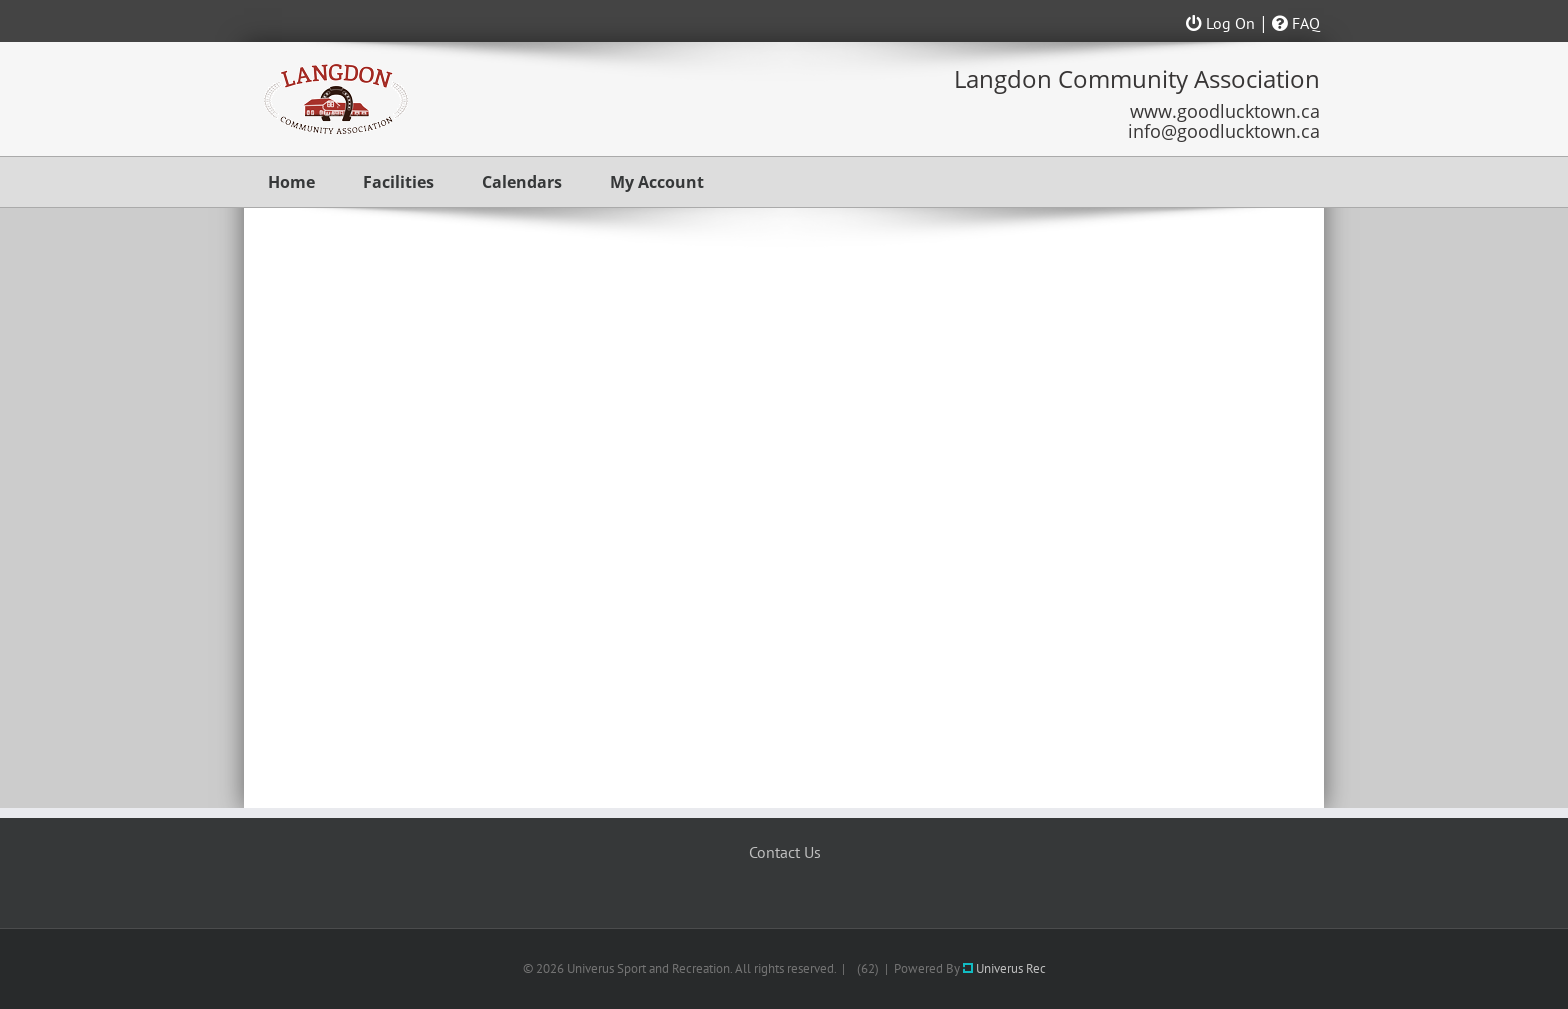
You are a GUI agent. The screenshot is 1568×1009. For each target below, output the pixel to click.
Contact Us (785, 852)
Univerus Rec (1004, 968)
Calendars (522, 182)
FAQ (1296, 23)
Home (291, 182)
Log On (1220, 23)
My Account (657, 182)
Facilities (398, 182)
